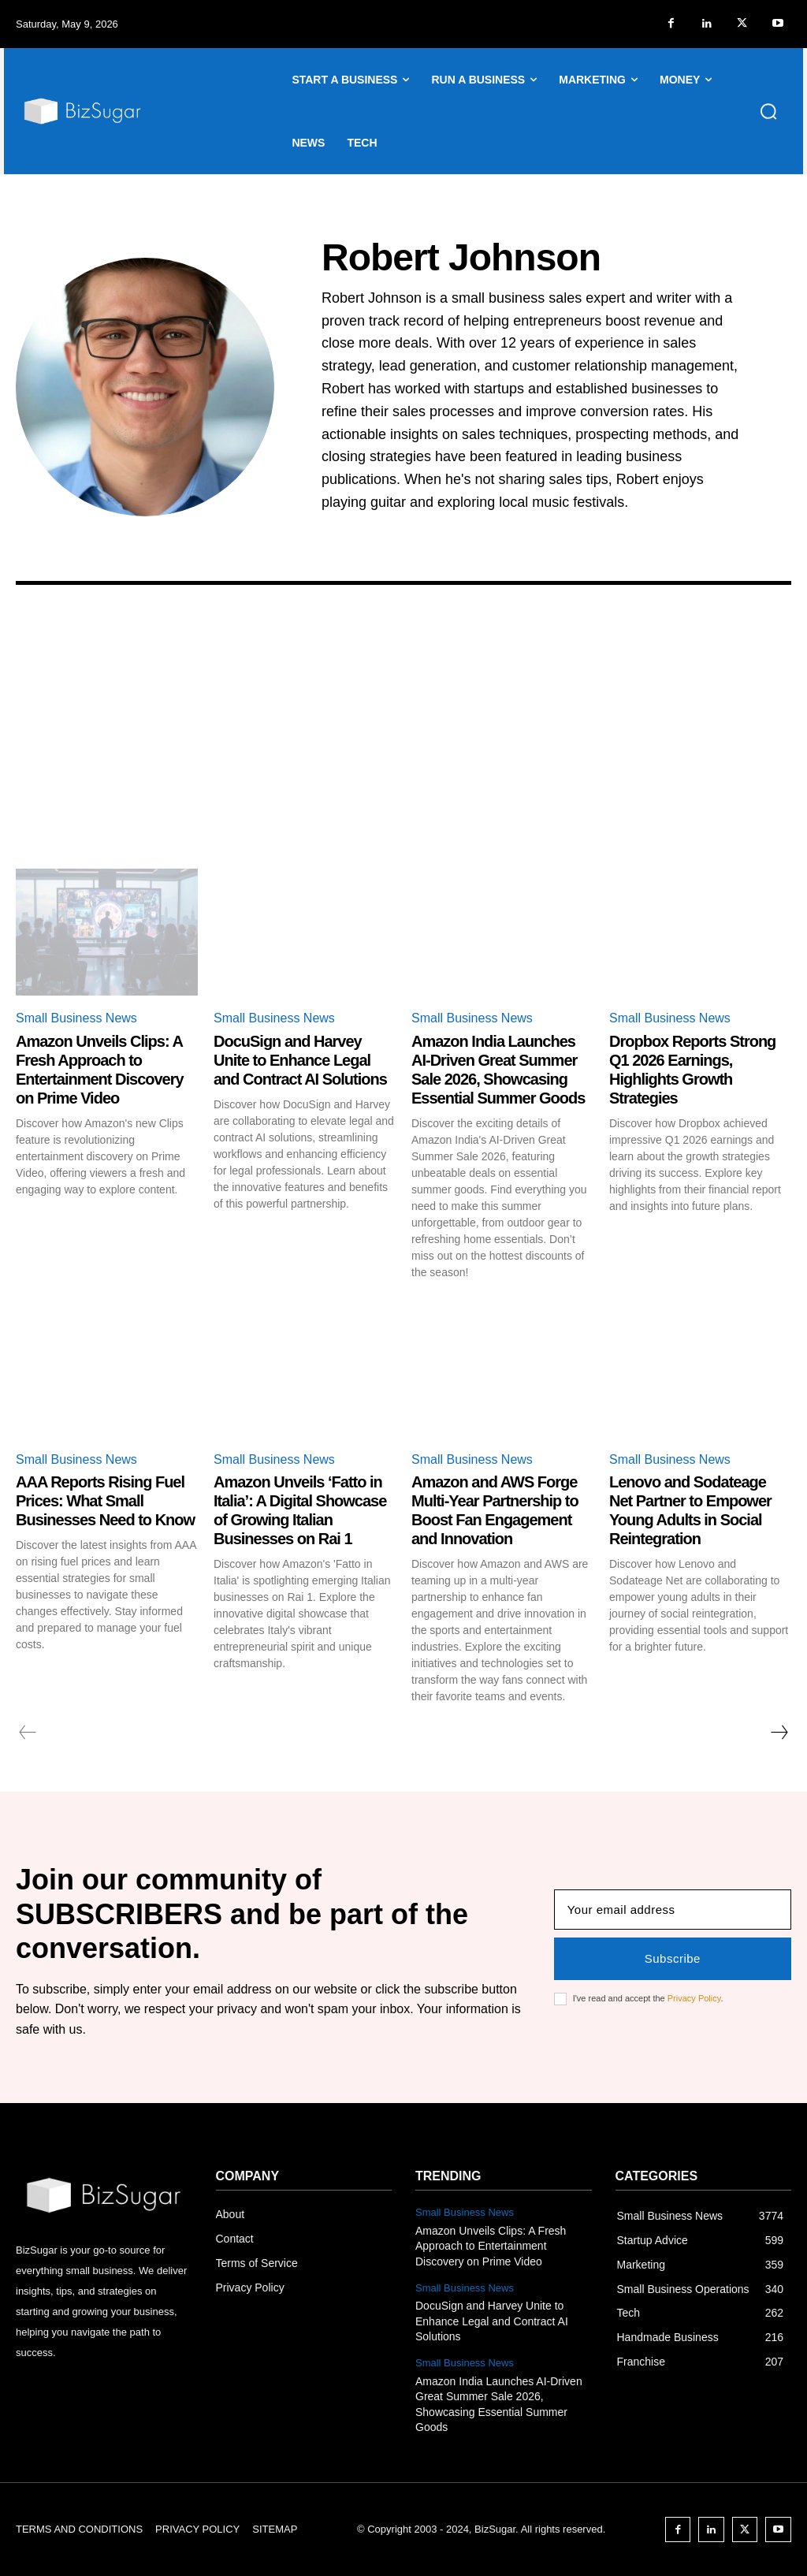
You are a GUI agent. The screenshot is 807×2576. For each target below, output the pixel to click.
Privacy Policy (694, 1998)
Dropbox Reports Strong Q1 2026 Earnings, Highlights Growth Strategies (692, 1070)
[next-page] (778, 1732)
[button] (768, 111)
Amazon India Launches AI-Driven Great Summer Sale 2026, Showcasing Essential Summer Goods (498, 1070)
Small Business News (76, 1018)
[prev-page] (28, 1732)
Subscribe (673, 1958)
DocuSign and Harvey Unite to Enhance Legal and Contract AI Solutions (300, 1060)
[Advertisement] (403, 750)
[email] (672, 1909)
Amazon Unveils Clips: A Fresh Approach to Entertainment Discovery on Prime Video (100, 1070)
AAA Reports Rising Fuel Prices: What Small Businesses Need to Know (105, 1500)
